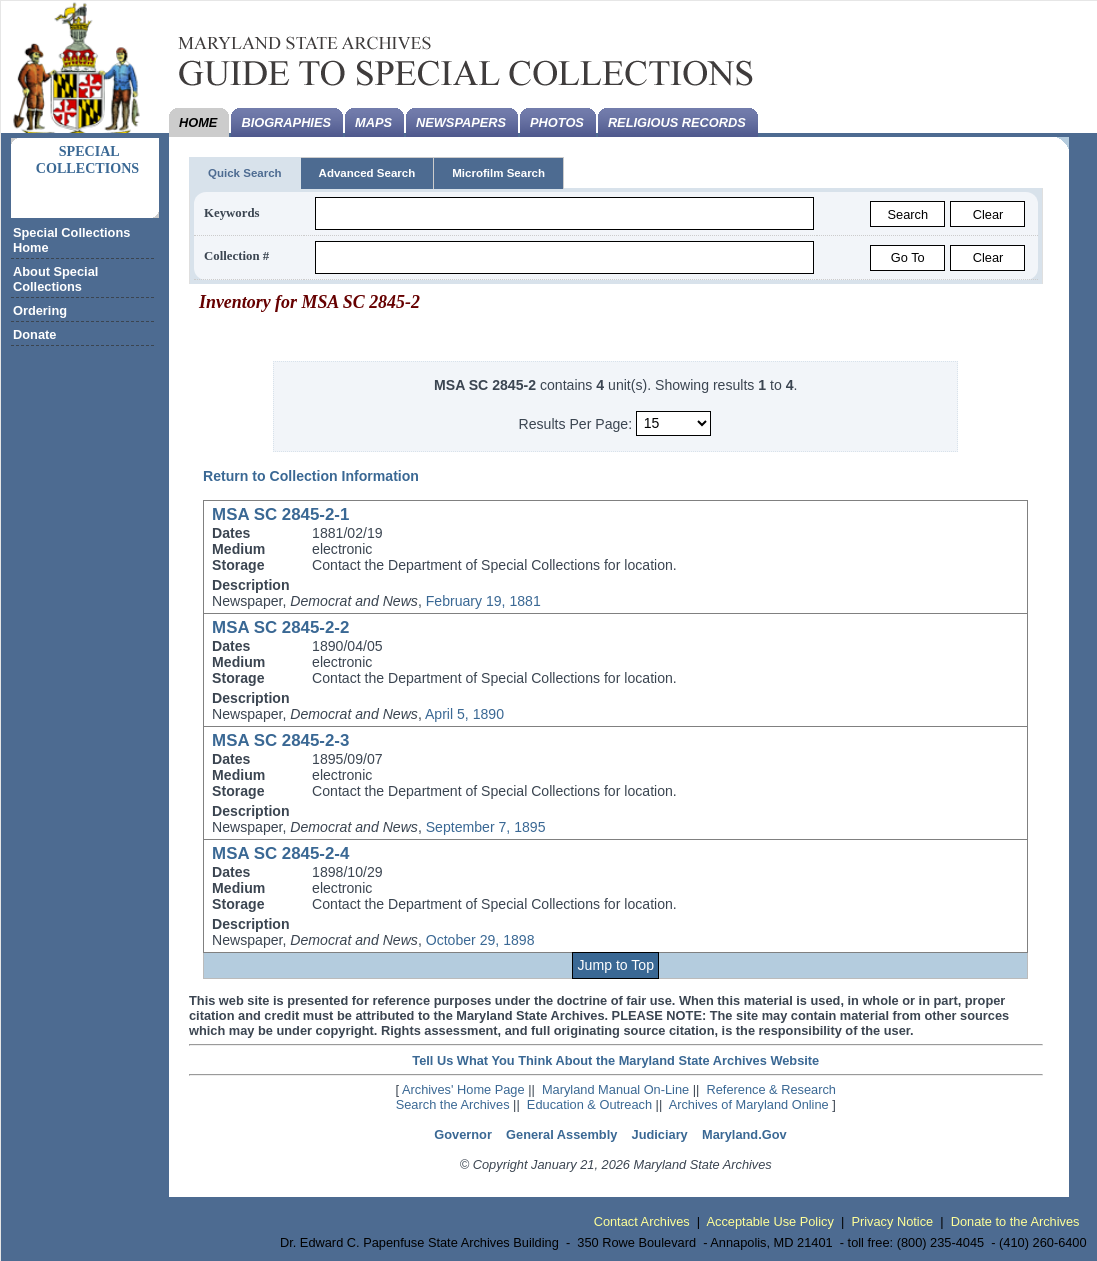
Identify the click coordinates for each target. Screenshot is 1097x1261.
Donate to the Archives (1015, 1221)
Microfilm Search (498, 173)
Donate (34, 334)
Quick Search (245, 173)
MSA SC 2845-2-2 (280, 627)
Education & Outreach (589, 1104)
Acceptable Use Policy (770, 1221)
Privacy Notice (892, 1221)
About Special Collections (55, 279)
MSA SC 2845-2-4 (280, 853)
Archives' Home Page (463, 1089)
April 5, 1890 (464, 714)
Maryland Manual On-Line (615, 1089)
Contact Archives (642, 1221)
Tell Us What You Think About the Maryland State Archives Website (615, 1060)
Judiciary (660, 1134)
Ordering (40, 310)
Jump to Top (616, 965)
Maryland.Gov (744, 1134)
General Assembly (561, 1134)
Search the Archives (453, 1104)
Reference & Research (771, 1089)
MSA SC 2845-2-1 (280, 514)
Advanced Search (367, 173)
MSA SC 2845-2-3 (280, 740)
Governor (463, 1134)
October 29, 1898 (480, 940)
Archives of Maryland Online (749, 1104)
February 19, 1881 (483, 601)
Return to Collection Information (311, 476)
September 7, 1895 (486, 827)
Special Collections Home (71, 240)
